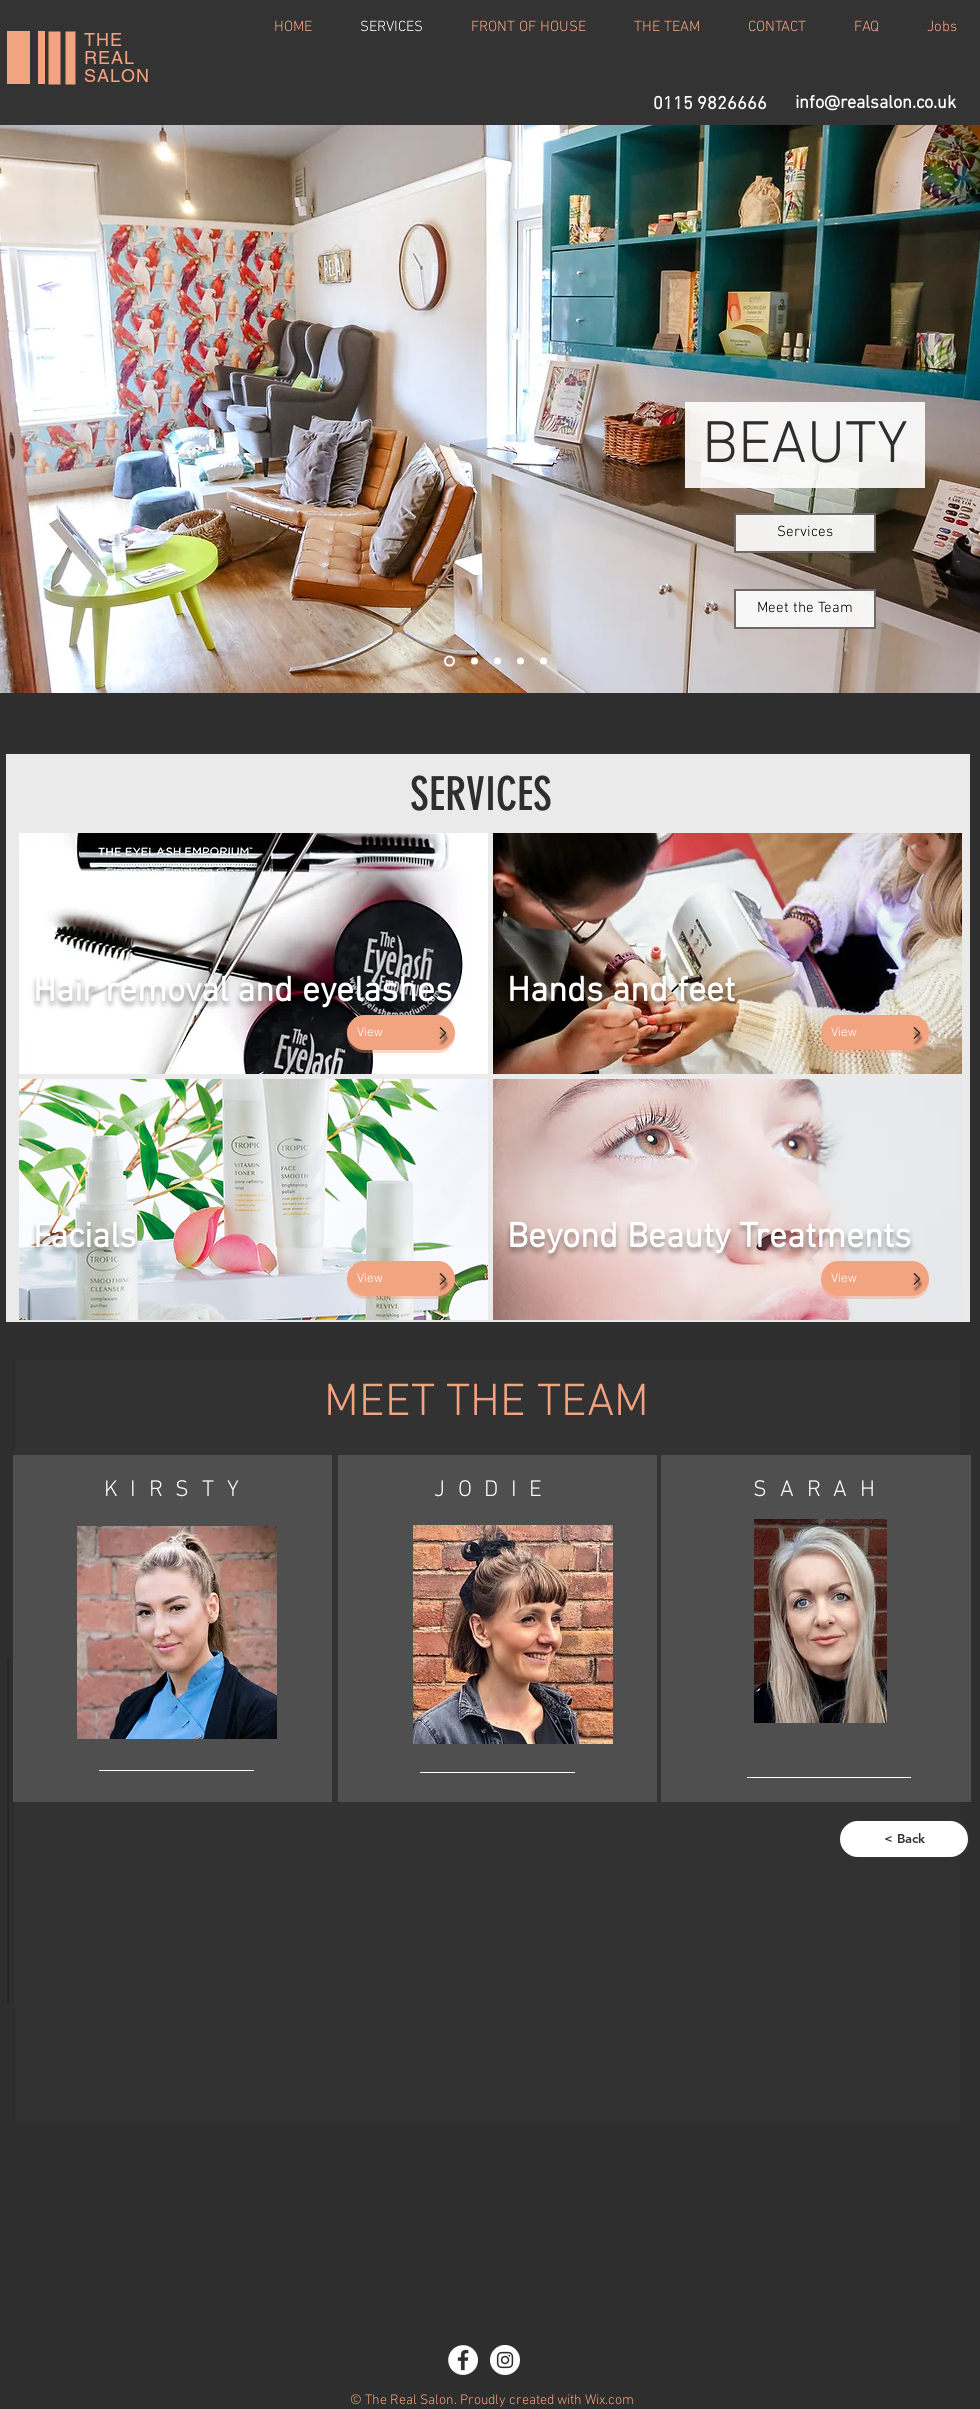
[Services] (805, 533)
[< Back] (904, 1839)
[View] (401, 1032)
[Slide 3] (497, 660)
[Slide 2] (474, 660)
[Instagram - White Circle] (505, 2360)
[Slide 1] (449, 660)
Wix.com (609, 2400)
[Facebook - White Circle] (463, 2360)
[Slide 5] (543, 660)
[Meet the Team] (805, 609)
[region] (172, 1629)
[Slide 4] (520, 660)
